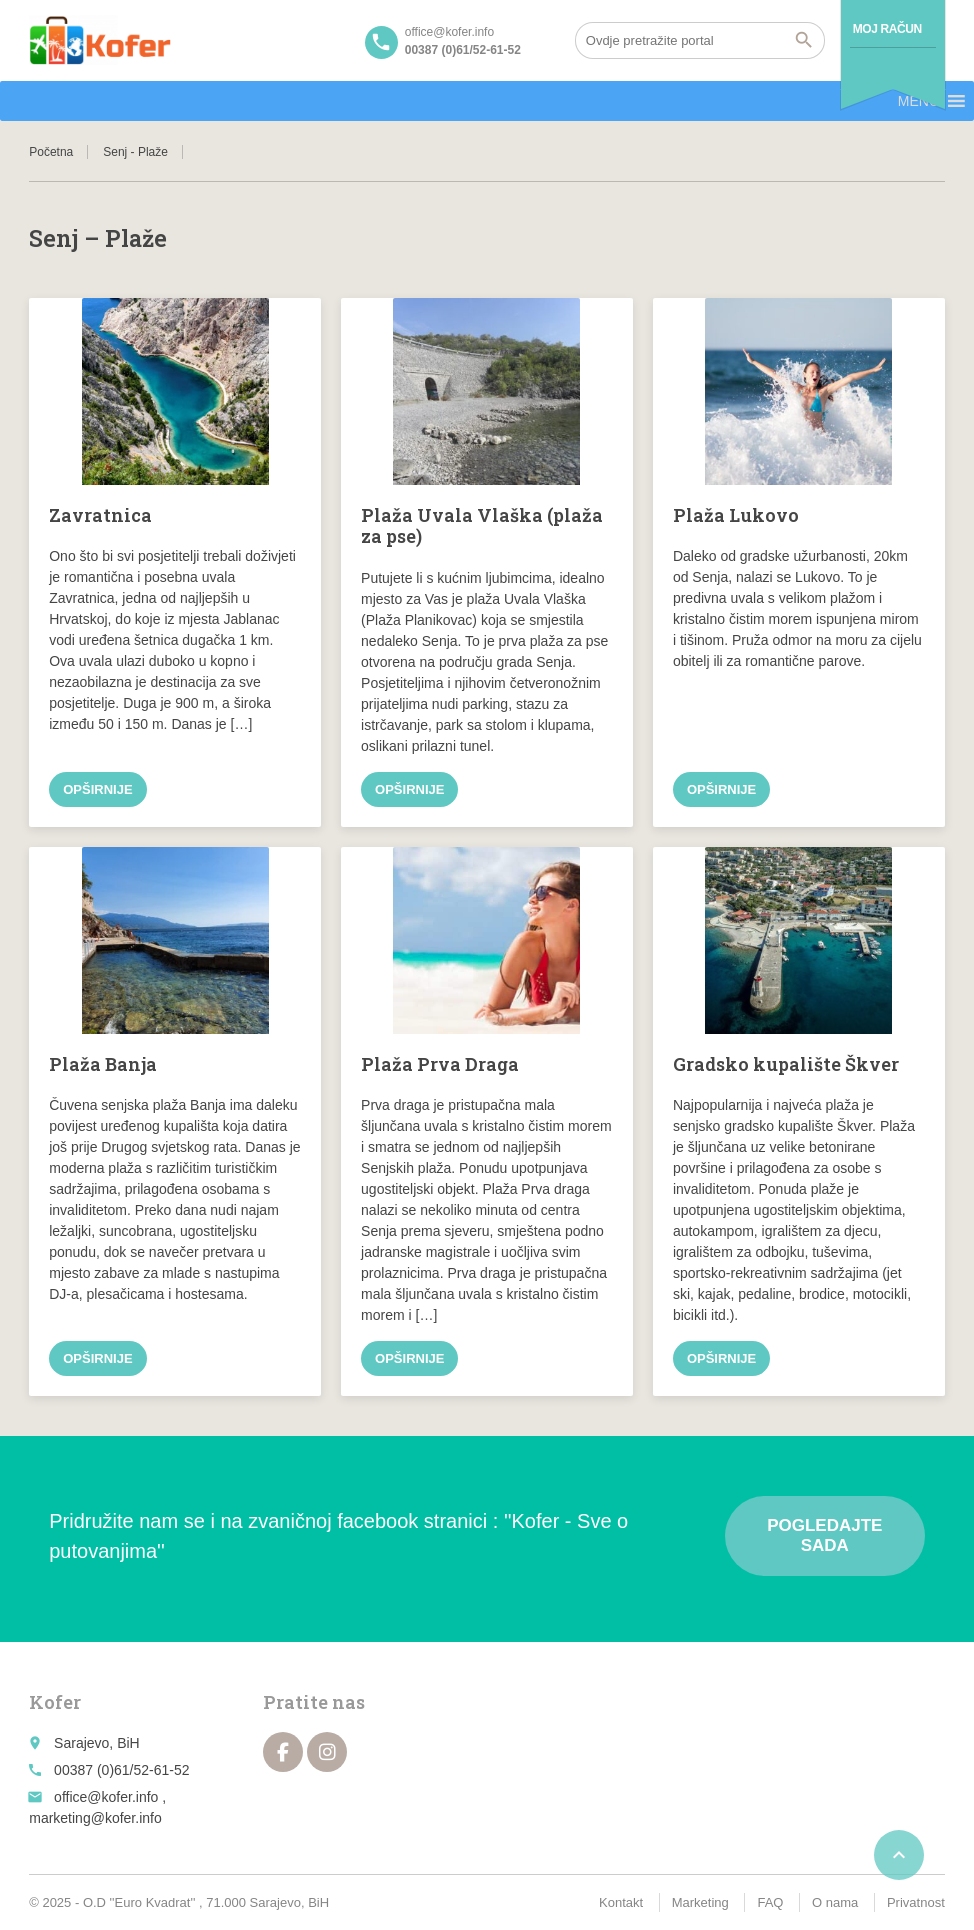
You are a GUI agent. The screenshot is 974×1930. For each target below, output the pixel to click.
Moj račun (887, 29)
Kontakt (621, 1902)
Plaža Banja (103, 1064)
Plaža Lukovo (736, 515)
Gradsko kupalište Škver (786, 1064)
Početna (51, 152)
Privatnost (916, 1902)
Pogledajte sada (824, 1535)
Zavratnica (100, 515)
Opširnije (97, 789)
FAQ (770, 1902)
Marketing (700, 1902)
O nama (835, 1902)
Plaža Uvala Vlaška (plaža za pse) (482, 526)
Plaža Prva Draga (440, 1064)
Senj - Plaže (135, 152)
